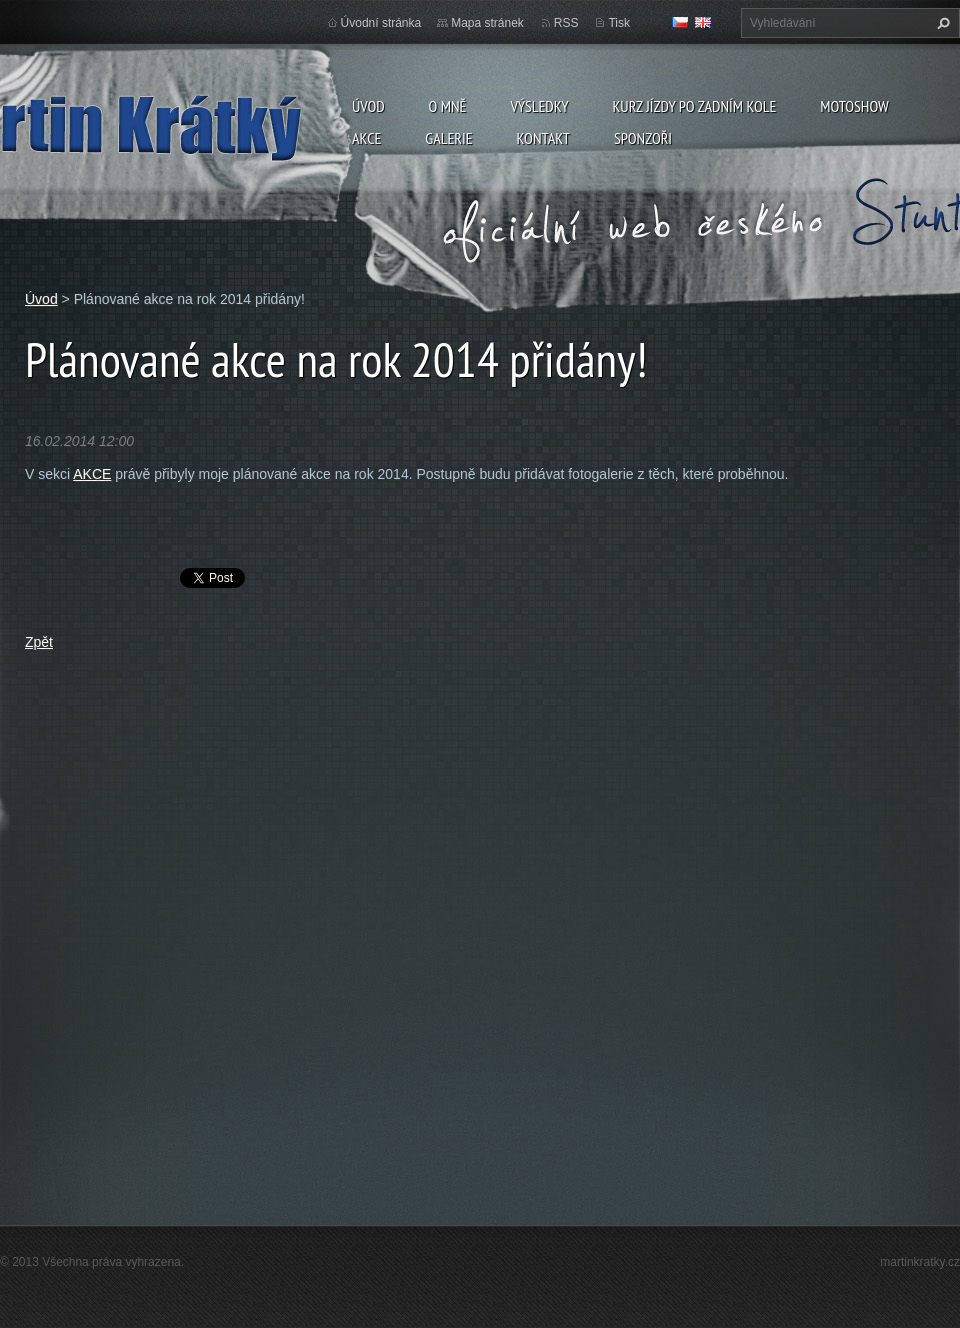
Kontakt (543, 138)
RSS (566, 23)
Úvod (368, 106)
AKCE (92, 474)
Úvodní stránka (381, 23)
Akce (366, 138)
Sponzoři (643, 138)
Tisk (619, 23)
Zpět (39, 642)
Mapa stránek (487, 23)
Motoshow (854, 106)
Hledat (941, 23)
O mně (448, 106)
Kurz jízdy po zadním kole (694, 106)
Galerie (448, 138)
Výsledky (539, 106)
